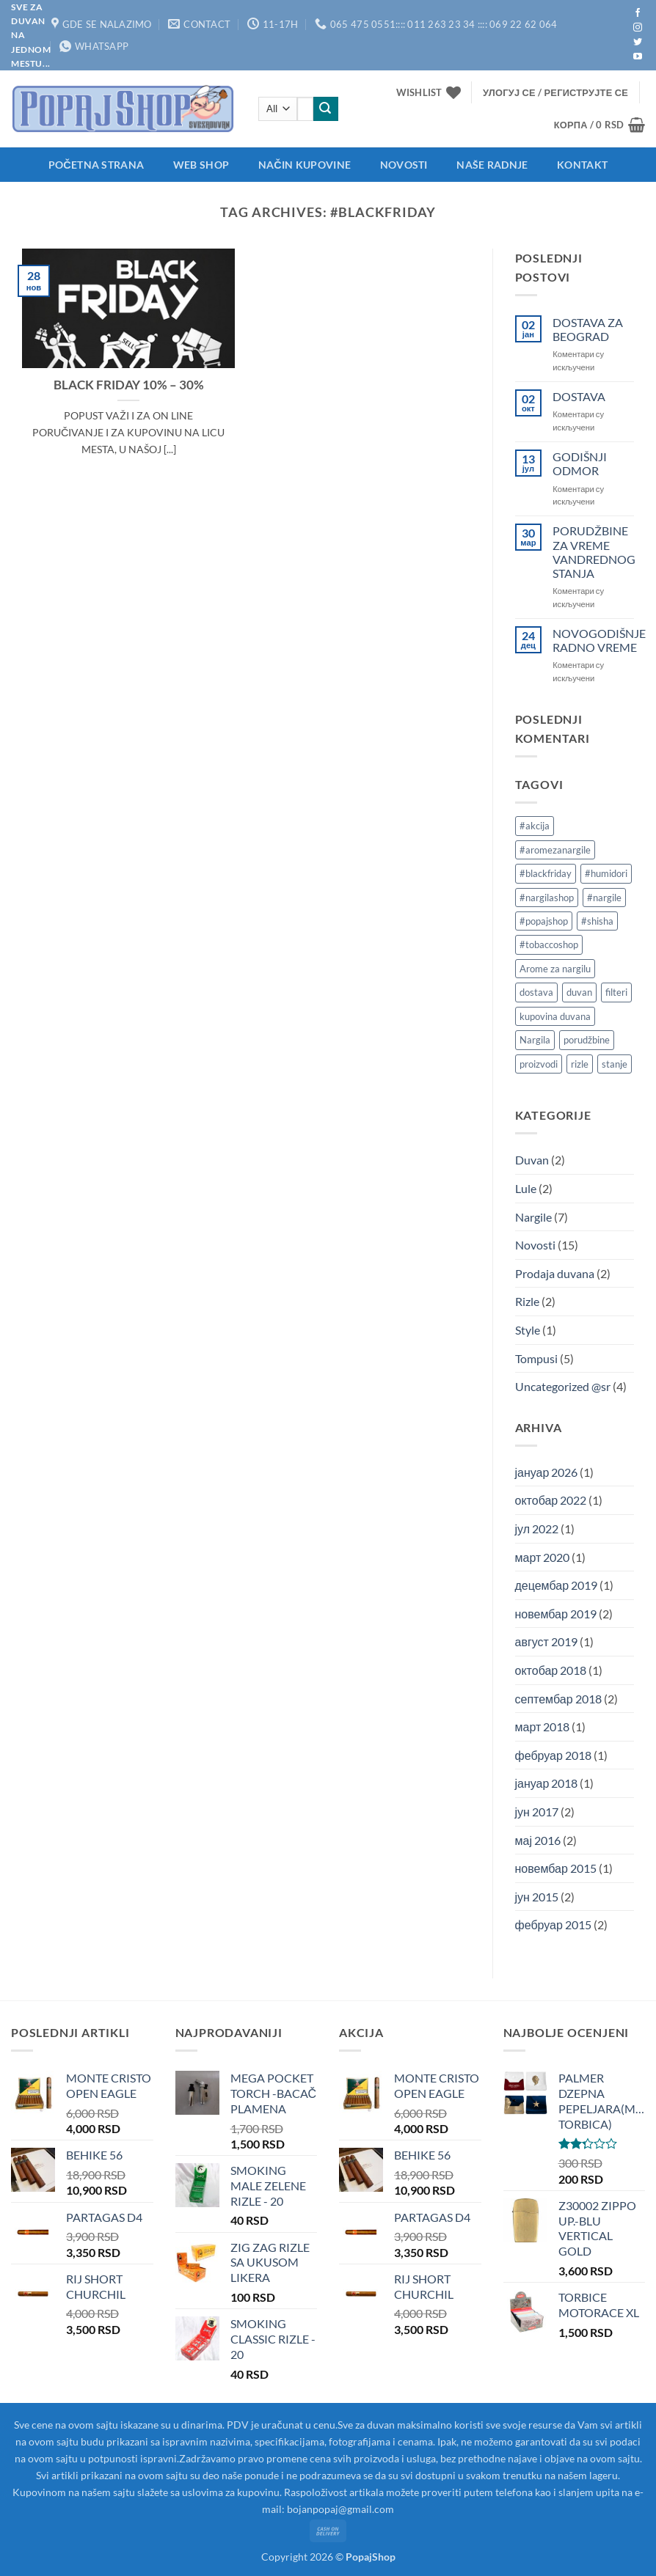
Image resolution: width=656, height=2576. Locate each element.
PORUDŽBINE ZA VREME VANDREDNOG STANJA (594, 552)
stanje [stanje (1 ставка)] (614, 1064)
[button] (555, 92)
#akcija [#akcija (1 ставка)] (535, 826)
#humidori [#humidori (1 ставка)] (606, 873)
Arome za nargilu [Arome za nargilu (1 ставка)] (555, 969)
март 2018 (542, 1726)
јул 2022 (537, 1528)
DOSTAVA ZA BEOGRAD (588, 329)
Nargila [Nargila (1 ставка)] (535, 1040)
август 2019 (546, 1641)
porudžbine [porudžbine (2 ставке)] (587, 1040)
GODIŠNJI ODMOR (580, 463)
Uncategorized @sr (563, 1386)
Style (527, 1330)
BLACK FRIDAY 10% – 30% (129, 385)
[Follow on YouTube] (637, 57)
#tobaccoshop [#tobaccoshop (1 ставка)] (549, 944)
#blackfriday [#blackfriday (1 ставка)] (546, 873)
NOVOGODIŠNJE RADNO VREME (599, 640)
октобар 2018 (551, 1670)
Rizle (527, 1301)
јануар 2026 (546, 1472)
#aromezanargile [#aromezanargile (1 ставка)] (555, 850)
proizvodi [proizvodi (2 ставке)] (539, 1064)
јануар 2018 (546, 1783)
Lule (525, 1188)
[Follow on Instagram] (637, 28)
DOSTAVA (579, 396)
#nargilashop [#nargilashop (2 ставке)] (547, 897)
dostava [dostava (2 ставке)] (536, 992)
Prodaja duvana (554, 1273)
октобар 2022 (551, 1500)
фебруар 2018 (553, 1755)
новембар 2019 (556, 1614)
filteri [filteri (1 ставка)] (616, 992)
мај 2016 (538, 1840)
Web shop (201, 164)
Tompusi (536, 1358)
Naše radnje (492, 164)
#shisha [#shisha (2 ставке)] (597, 921)
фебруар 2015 (553, 1924)
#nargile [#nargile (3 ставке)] (604, 897)
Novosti (404, 164)
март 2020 (542, 1557)
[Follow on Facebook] (637, 13)
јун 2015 (536, 1897)
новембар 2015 (556, 1868)
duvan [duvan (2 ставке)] (579, 992)
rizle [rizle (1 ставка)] (579, 1064)
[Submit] (325, 109)
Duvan (532, 1160)
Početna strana (96, 164)
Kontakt (582, 164)
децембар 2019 (556, 1585)
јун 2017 (536, 1812)
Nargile (533, 1217)
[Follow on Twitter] (637, 42)
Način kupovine (304, 164)
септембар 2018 (558, 1699)
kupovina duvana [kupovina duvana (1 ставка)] (555, 1016)
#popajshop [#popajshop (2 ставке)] (544, 921)
